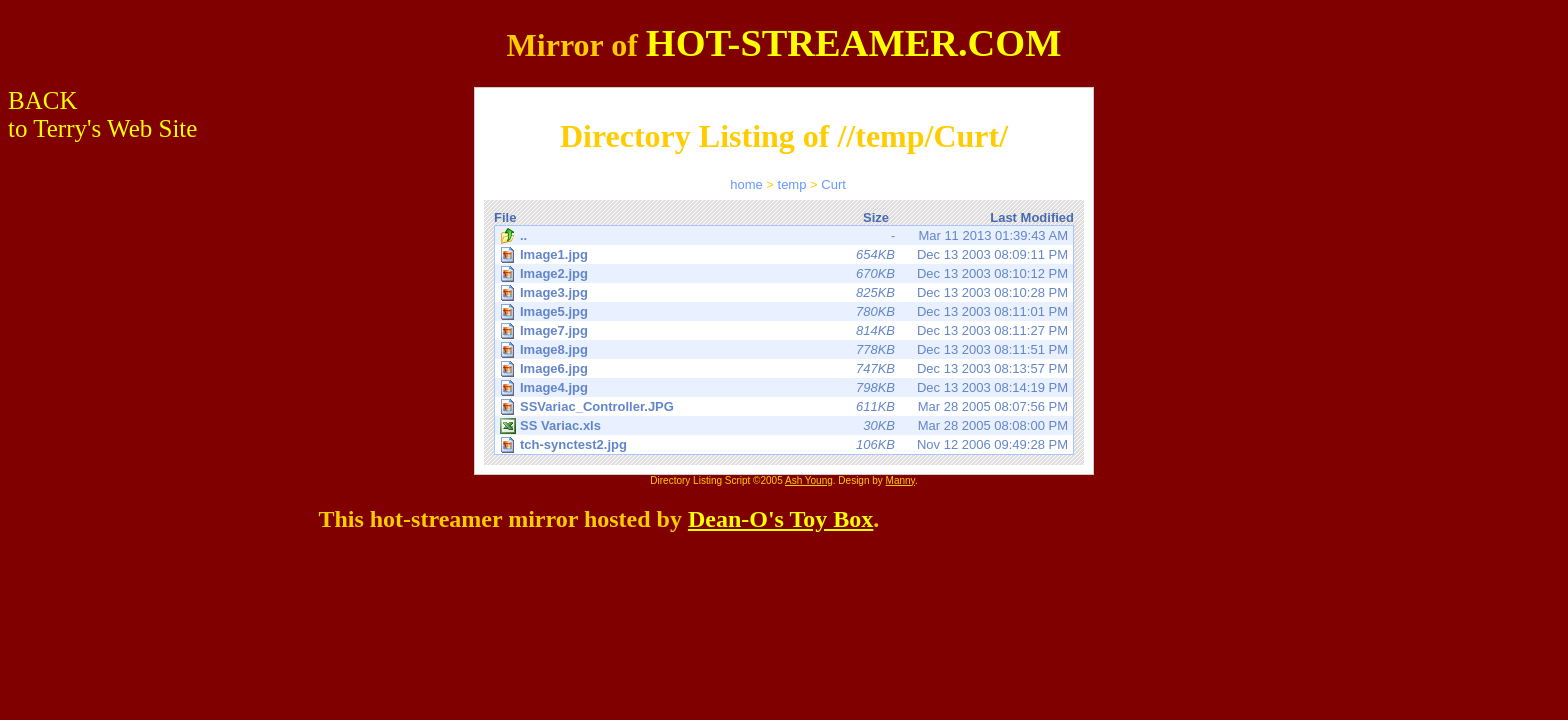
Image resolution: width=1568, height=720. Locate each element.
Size (876, 217)
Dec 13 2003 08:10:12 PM (785, 273)
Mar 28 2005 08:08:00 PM (784, 426)
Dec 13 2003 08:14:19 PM (785, 387)
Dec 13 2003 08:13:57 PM (785, 368)
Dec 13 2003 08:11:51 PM (785, 349)
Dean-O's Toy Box (780, 519)
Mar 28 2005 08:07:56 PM (785, 406)
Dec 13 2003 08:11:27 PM (785, 330)
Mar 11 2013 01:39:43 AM (784, 236)
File (505, 217)
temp (792, 184)
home (746, 184)
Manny (900, 480)
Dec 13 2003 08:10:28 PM (785, 292)
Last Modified (1032, 217)
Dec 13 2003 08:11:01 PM (785, 311)
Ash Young (809, 480)
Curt (833, 184)
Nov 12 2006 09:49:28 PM (785, 444)
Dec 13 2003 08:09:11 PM (785, 254)
